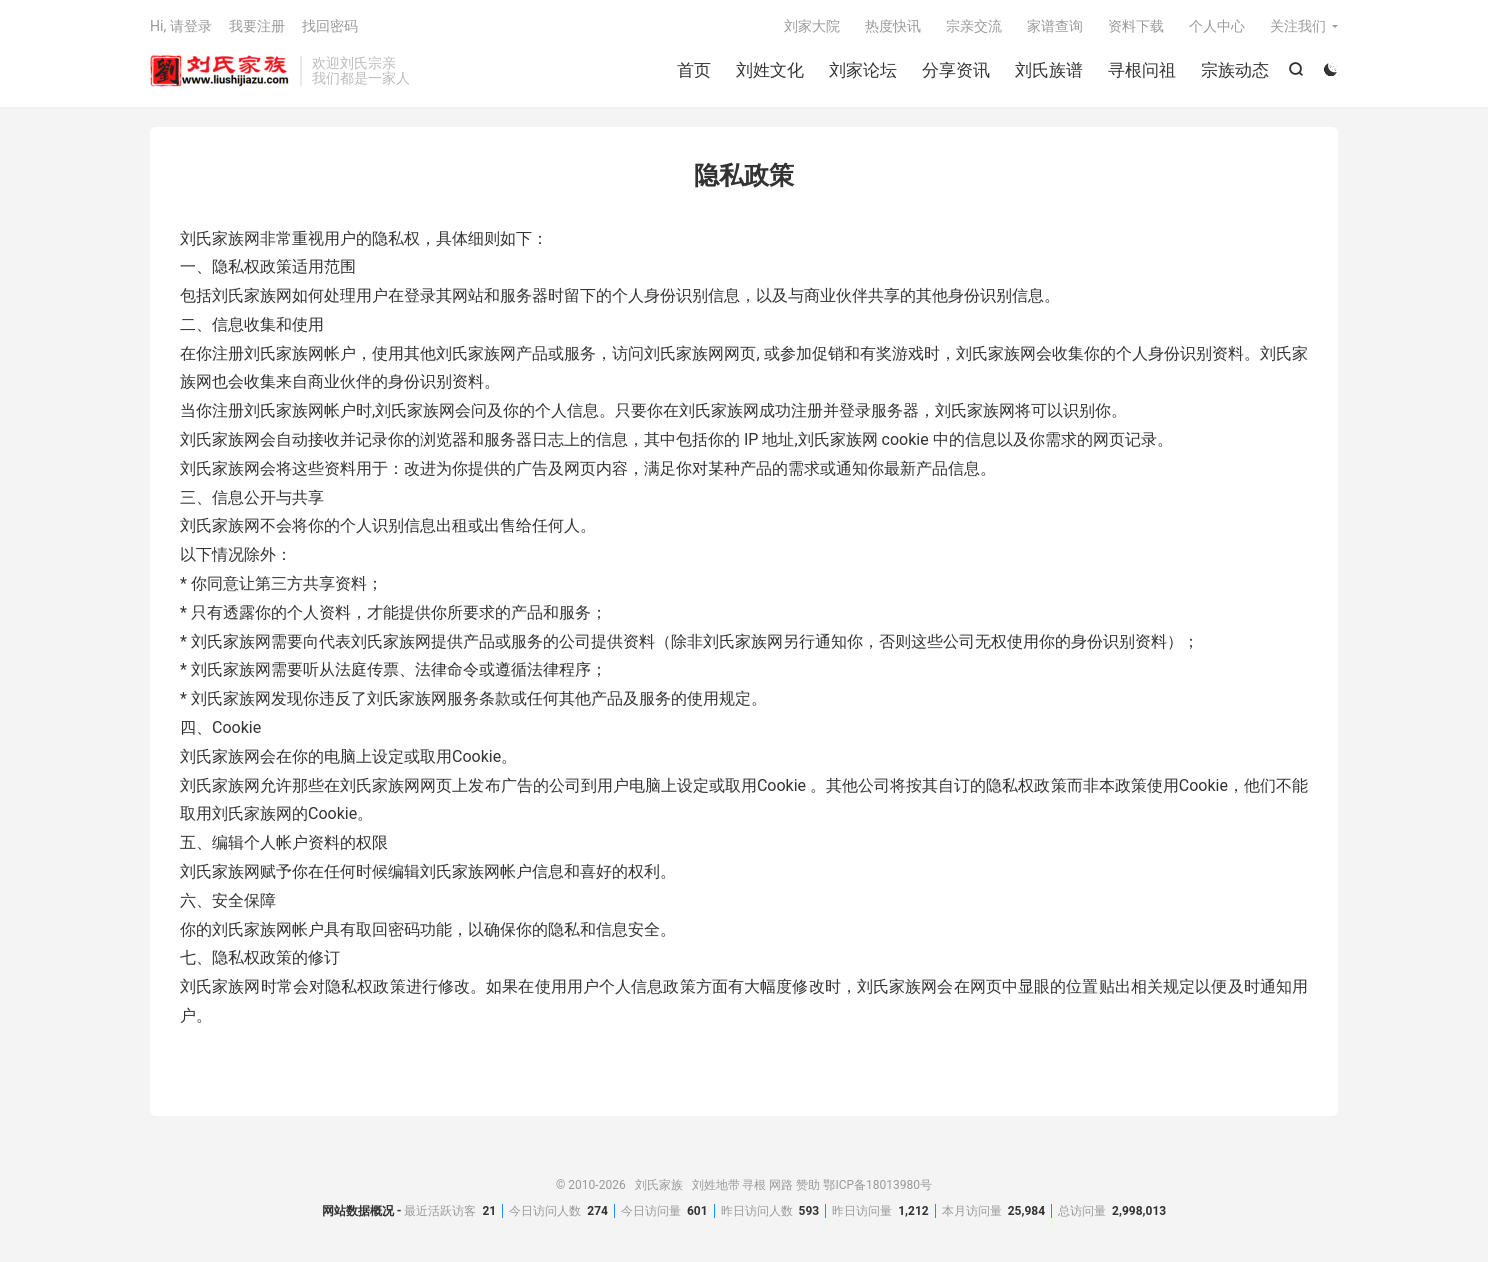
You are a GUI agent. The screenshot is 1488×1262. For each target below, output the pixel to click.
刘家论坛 (863, 70)
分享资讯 (956, 70)
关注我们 (1298, 26)
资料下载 (1136, 26)
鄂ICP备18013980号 (877, 1185)
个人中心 (1217, 26)
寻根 (754, 1185)
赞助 (808, 1185)
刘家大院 (812, 26)
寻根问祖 (1142, 70)
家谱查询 (1055, 26)
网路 (781, 1185)
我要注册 (257, 26)
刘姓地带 (716, 1185)
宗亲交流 (974, 26)
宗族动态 (1235, 70)
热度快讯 (893, 26)
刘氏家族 (220, 71)
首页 (694, 70)
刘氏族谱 (1049, 70)
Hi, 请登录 (181, 26)
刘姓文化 (770, 70)
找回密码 (330, 26)
